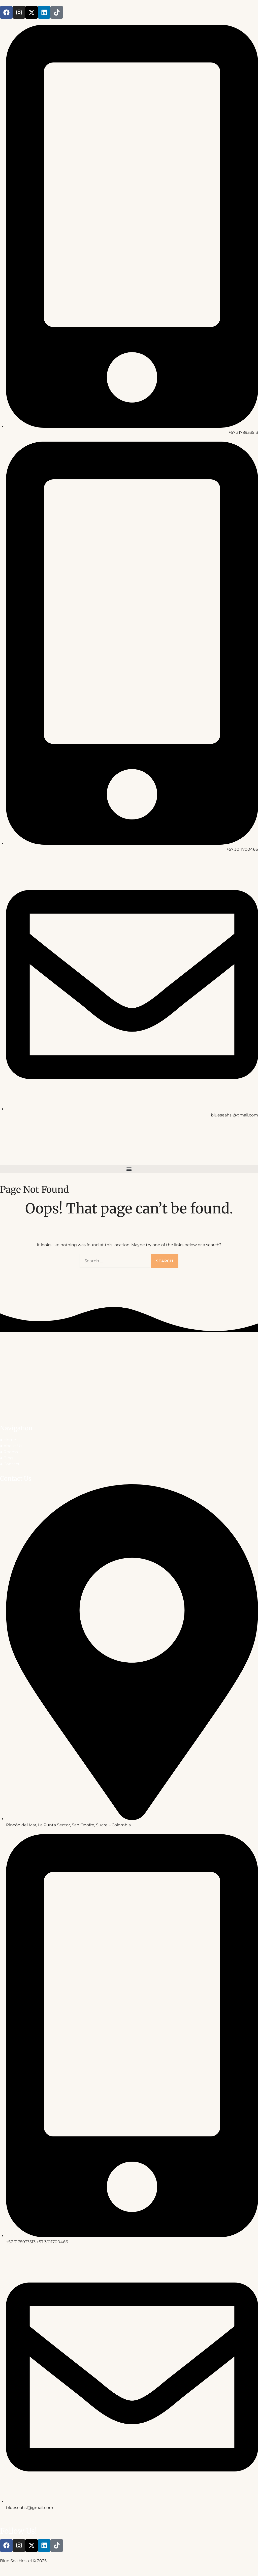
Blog (8, 1458)
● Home (8, 1439)
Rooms (11, 1451)
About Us (13, 1445)
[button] (129, 1169)
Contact (12, 1464)
